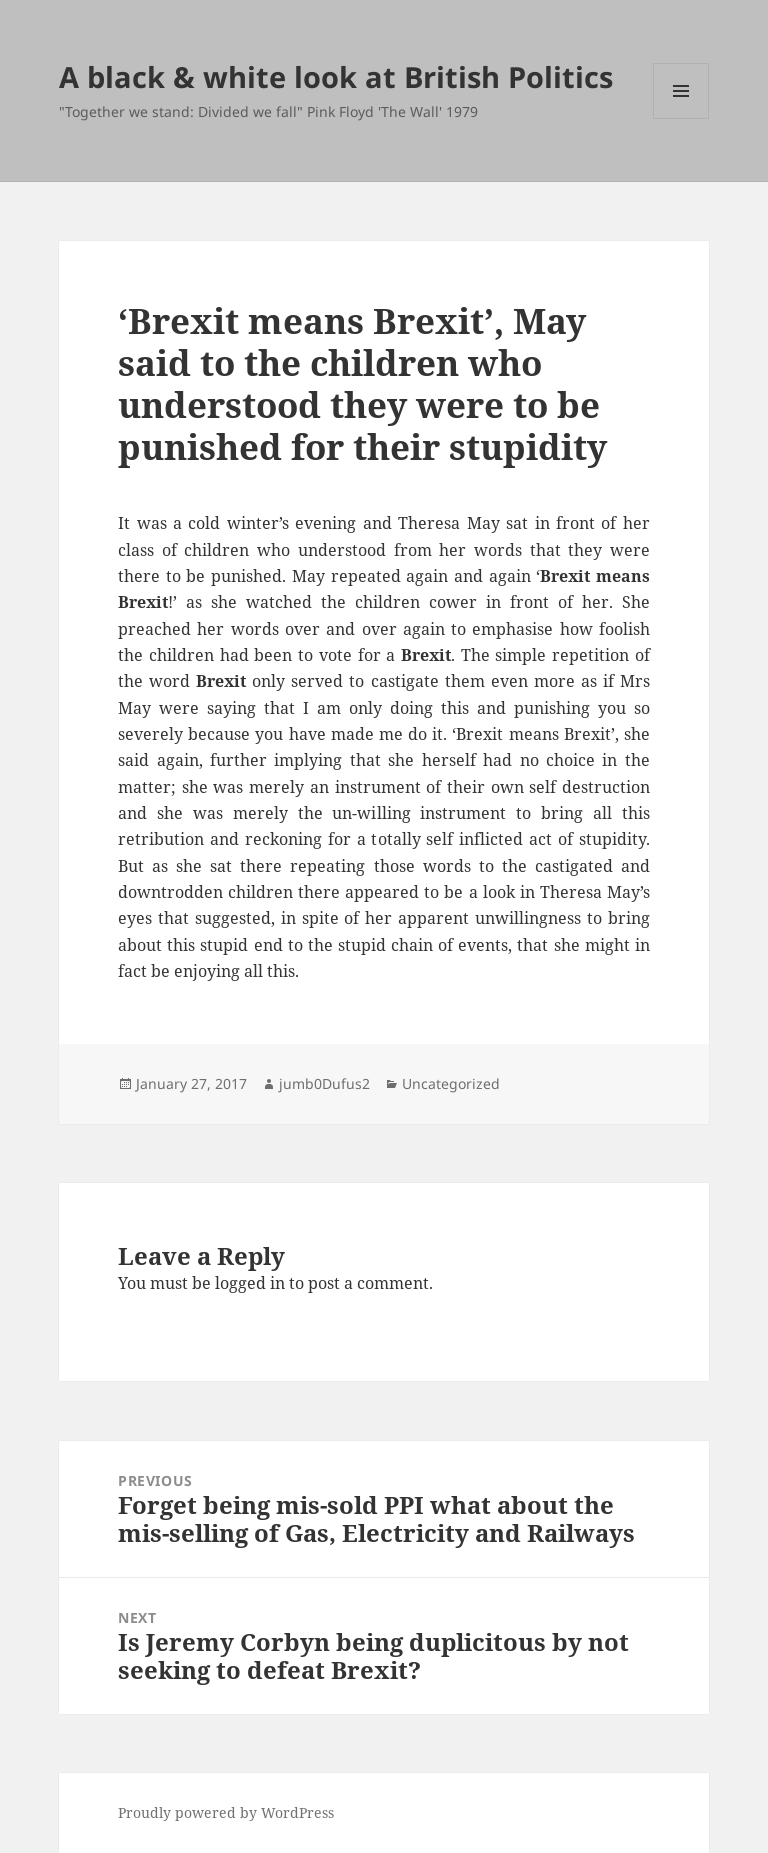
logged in (250, 1283)
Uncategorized (451, 1083)
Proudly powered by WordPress (226, 1812)
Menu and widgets (681, 118)
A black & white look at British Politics (336, 76)
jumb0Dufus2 (324, 1083)
